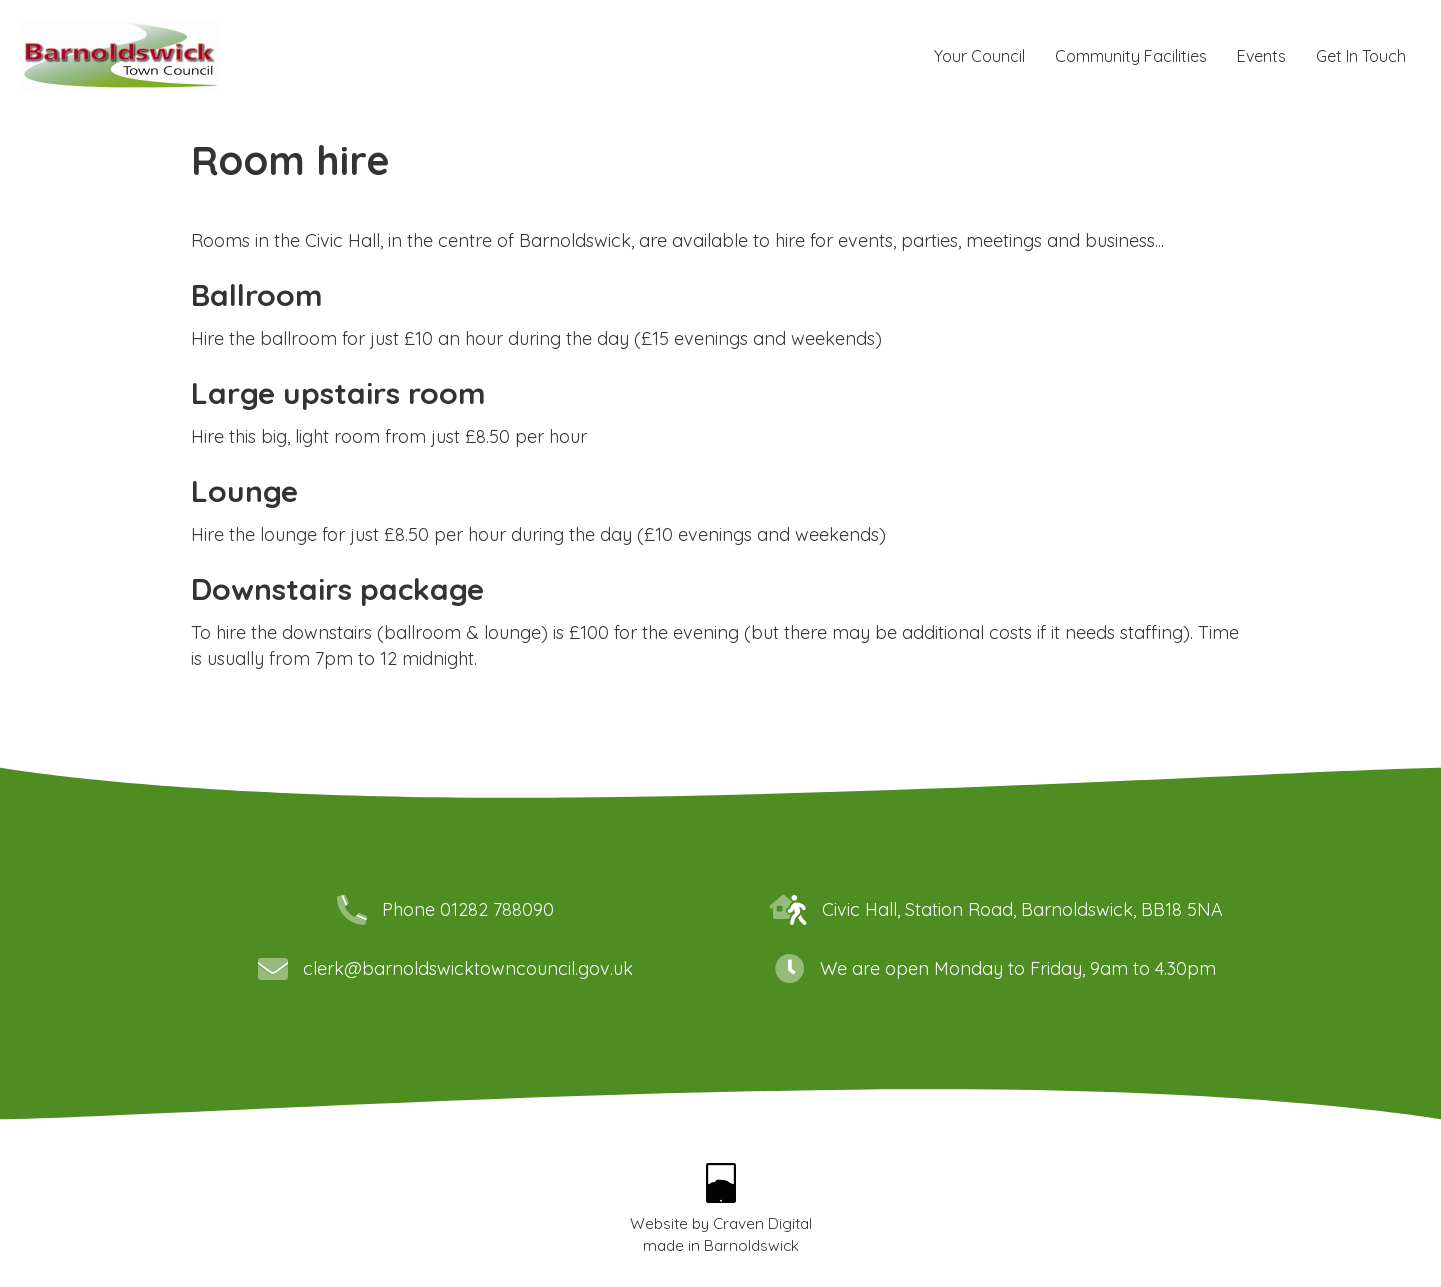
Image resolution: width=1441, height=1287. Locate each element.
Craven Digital (762, 1223)
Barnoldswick (751, 1245)
